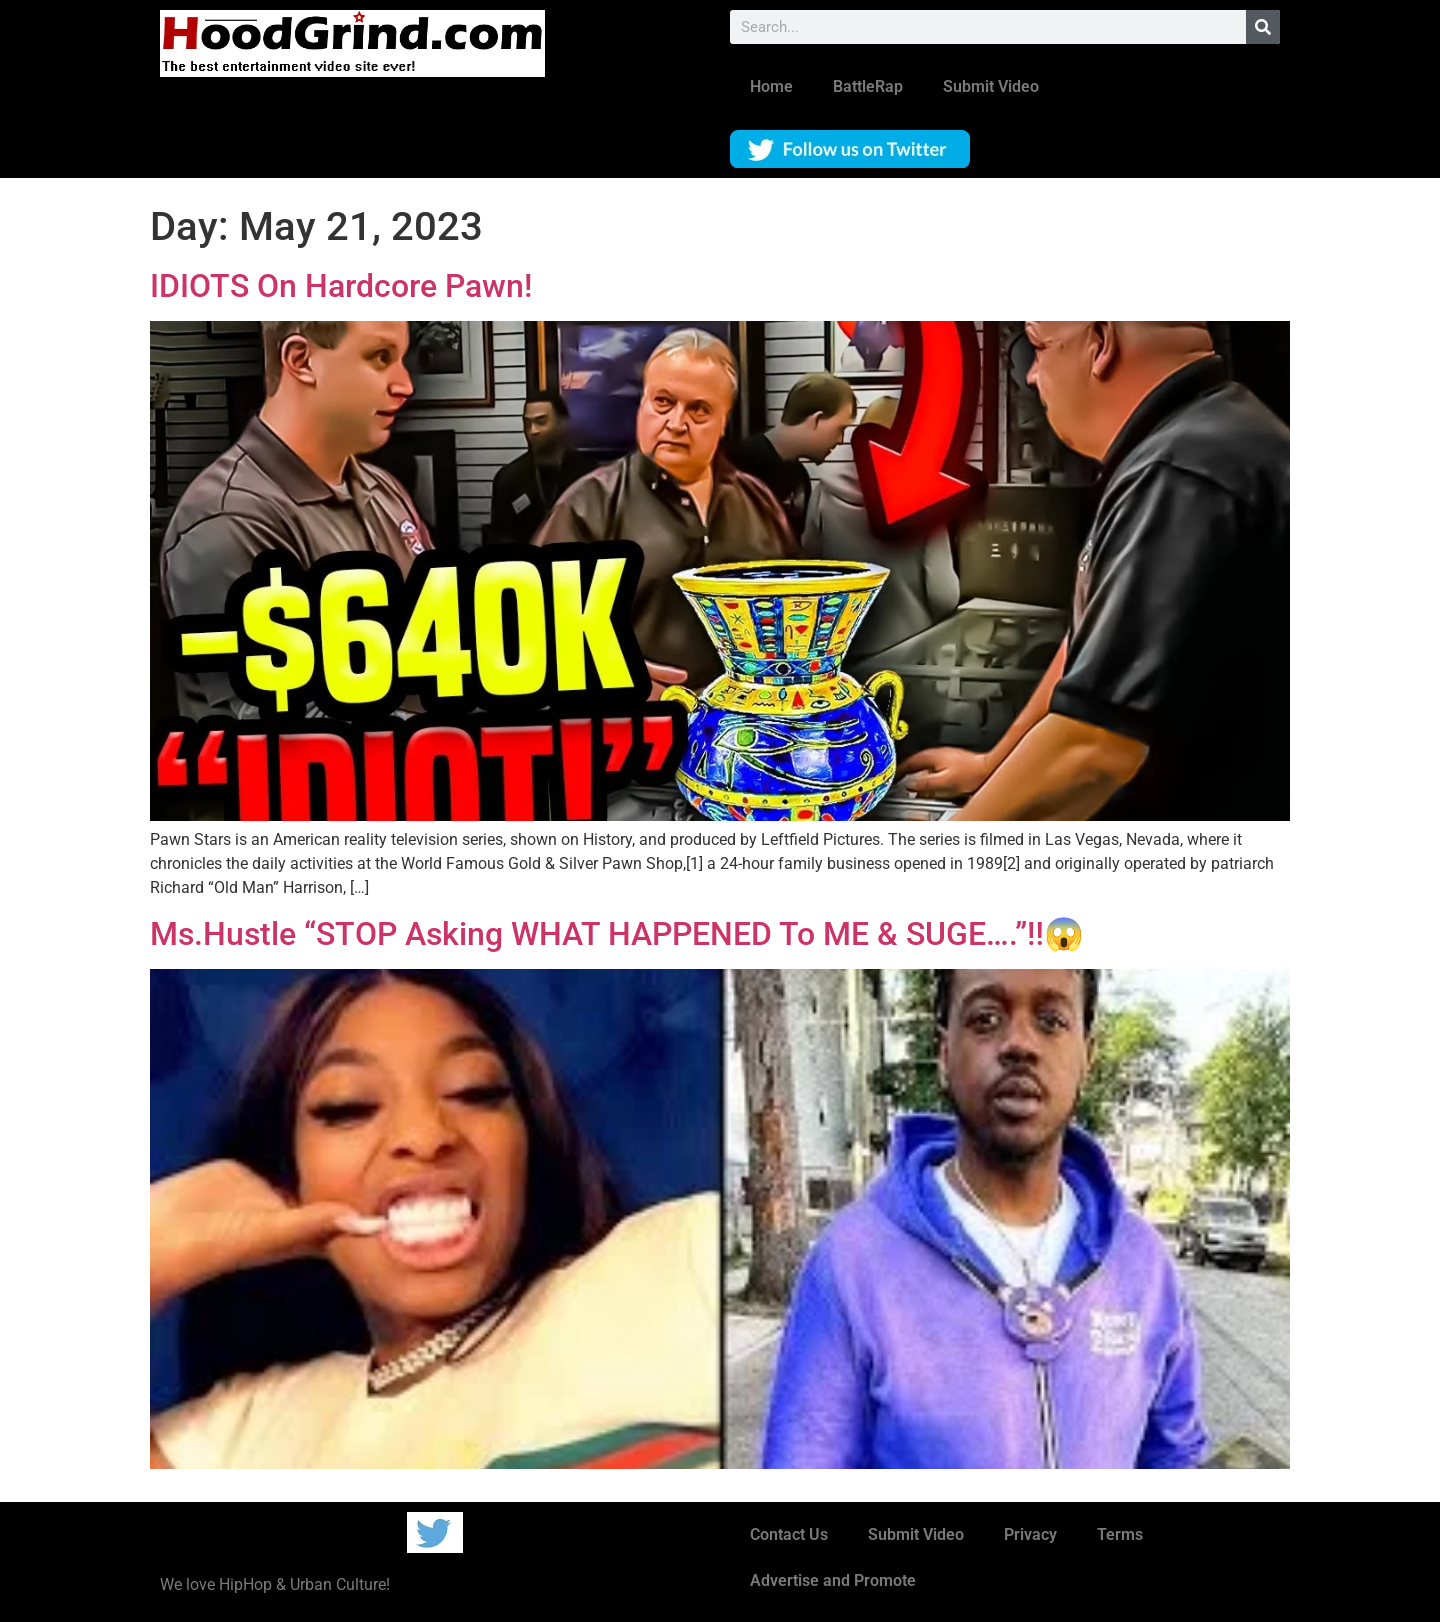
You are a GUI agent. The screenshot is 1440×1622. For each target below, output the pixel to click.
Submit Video (991, 86)
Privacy (1030, 1534)
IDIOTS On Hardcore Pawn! (341, 286)
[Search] (1263, 27)
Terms (1120, 1534)
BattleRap (868, 86)
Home (771, 86)
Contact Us (789, 1534)
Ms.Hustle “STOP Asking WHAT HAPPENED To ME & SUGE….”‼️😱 (617, 934)
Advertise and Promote (833, 1580)
